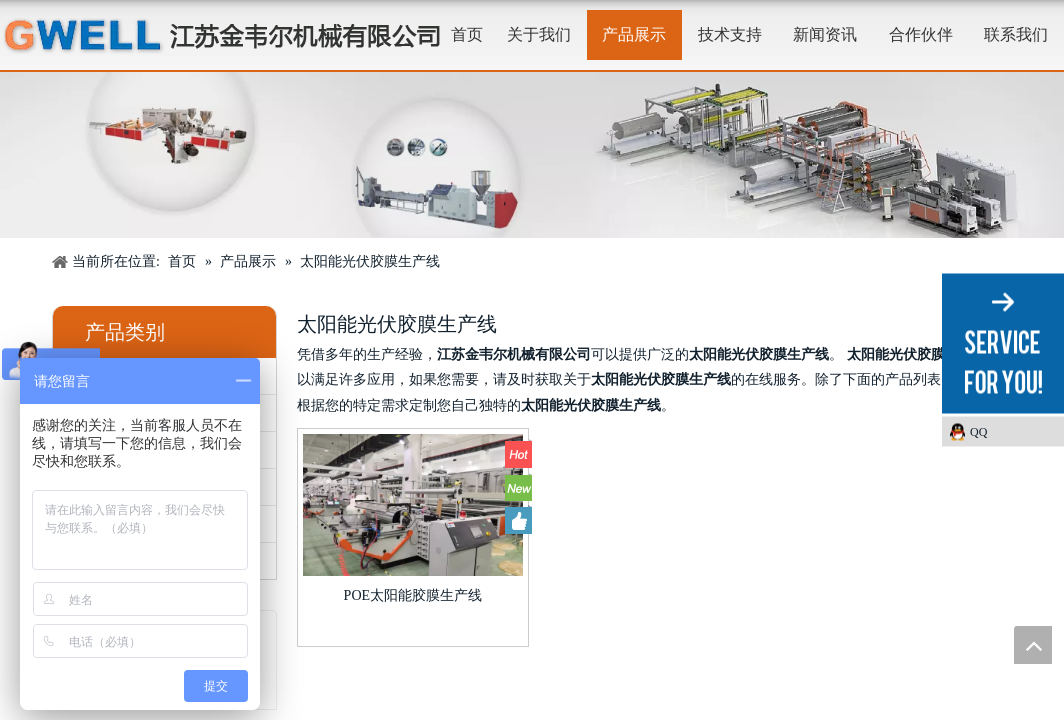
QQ (978, 432)
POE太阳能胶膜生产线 (413, 595)
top (1033, 645)
